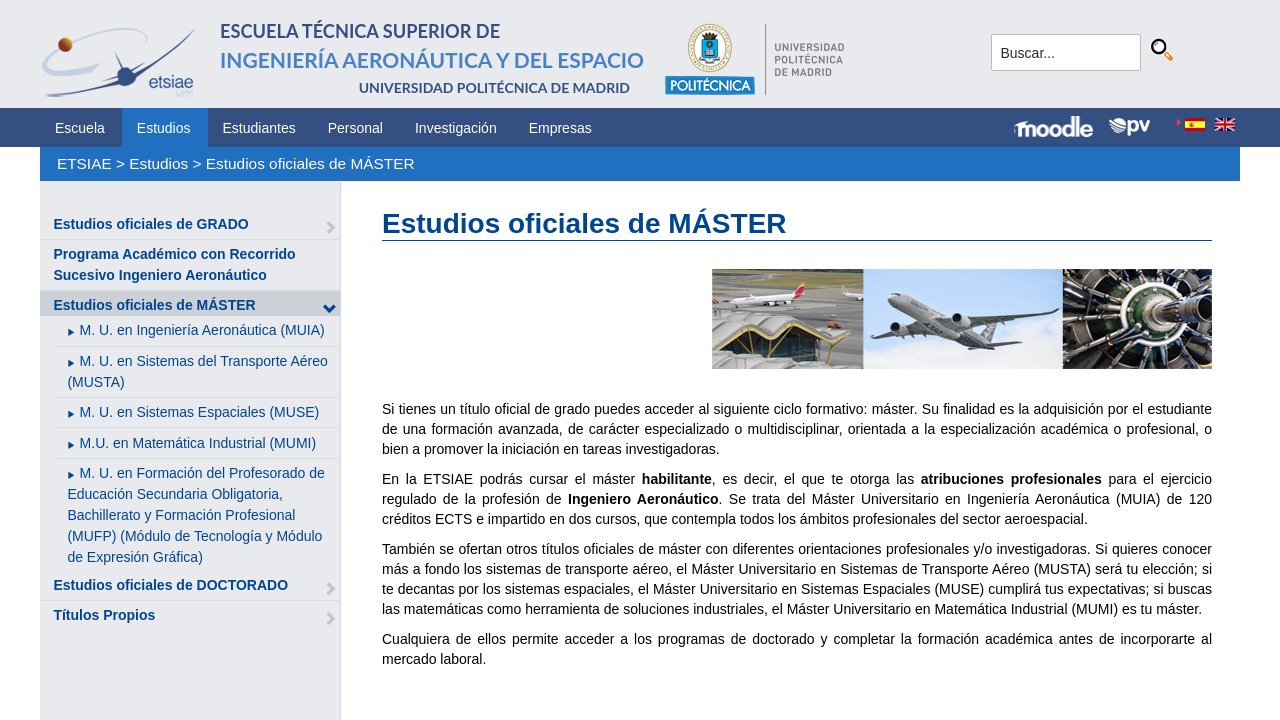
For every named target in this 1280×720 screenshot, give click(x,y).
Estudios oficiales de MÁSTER (310, 163)
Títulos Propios (104, 615)
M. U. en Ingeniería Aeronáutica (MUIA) (202, 330)
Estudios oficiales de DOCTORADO (170, 585)
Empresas (560, 128)
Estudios (164, 128)
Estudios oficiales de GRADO (150, 224)
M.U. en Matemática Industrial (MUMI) (198, 443)
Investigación (456, 128)
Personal (355, 128)
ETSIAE (84, 163)
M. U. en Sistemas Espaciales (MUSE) (200, 412)
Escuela (80, 128)
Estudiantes (259, 128)
